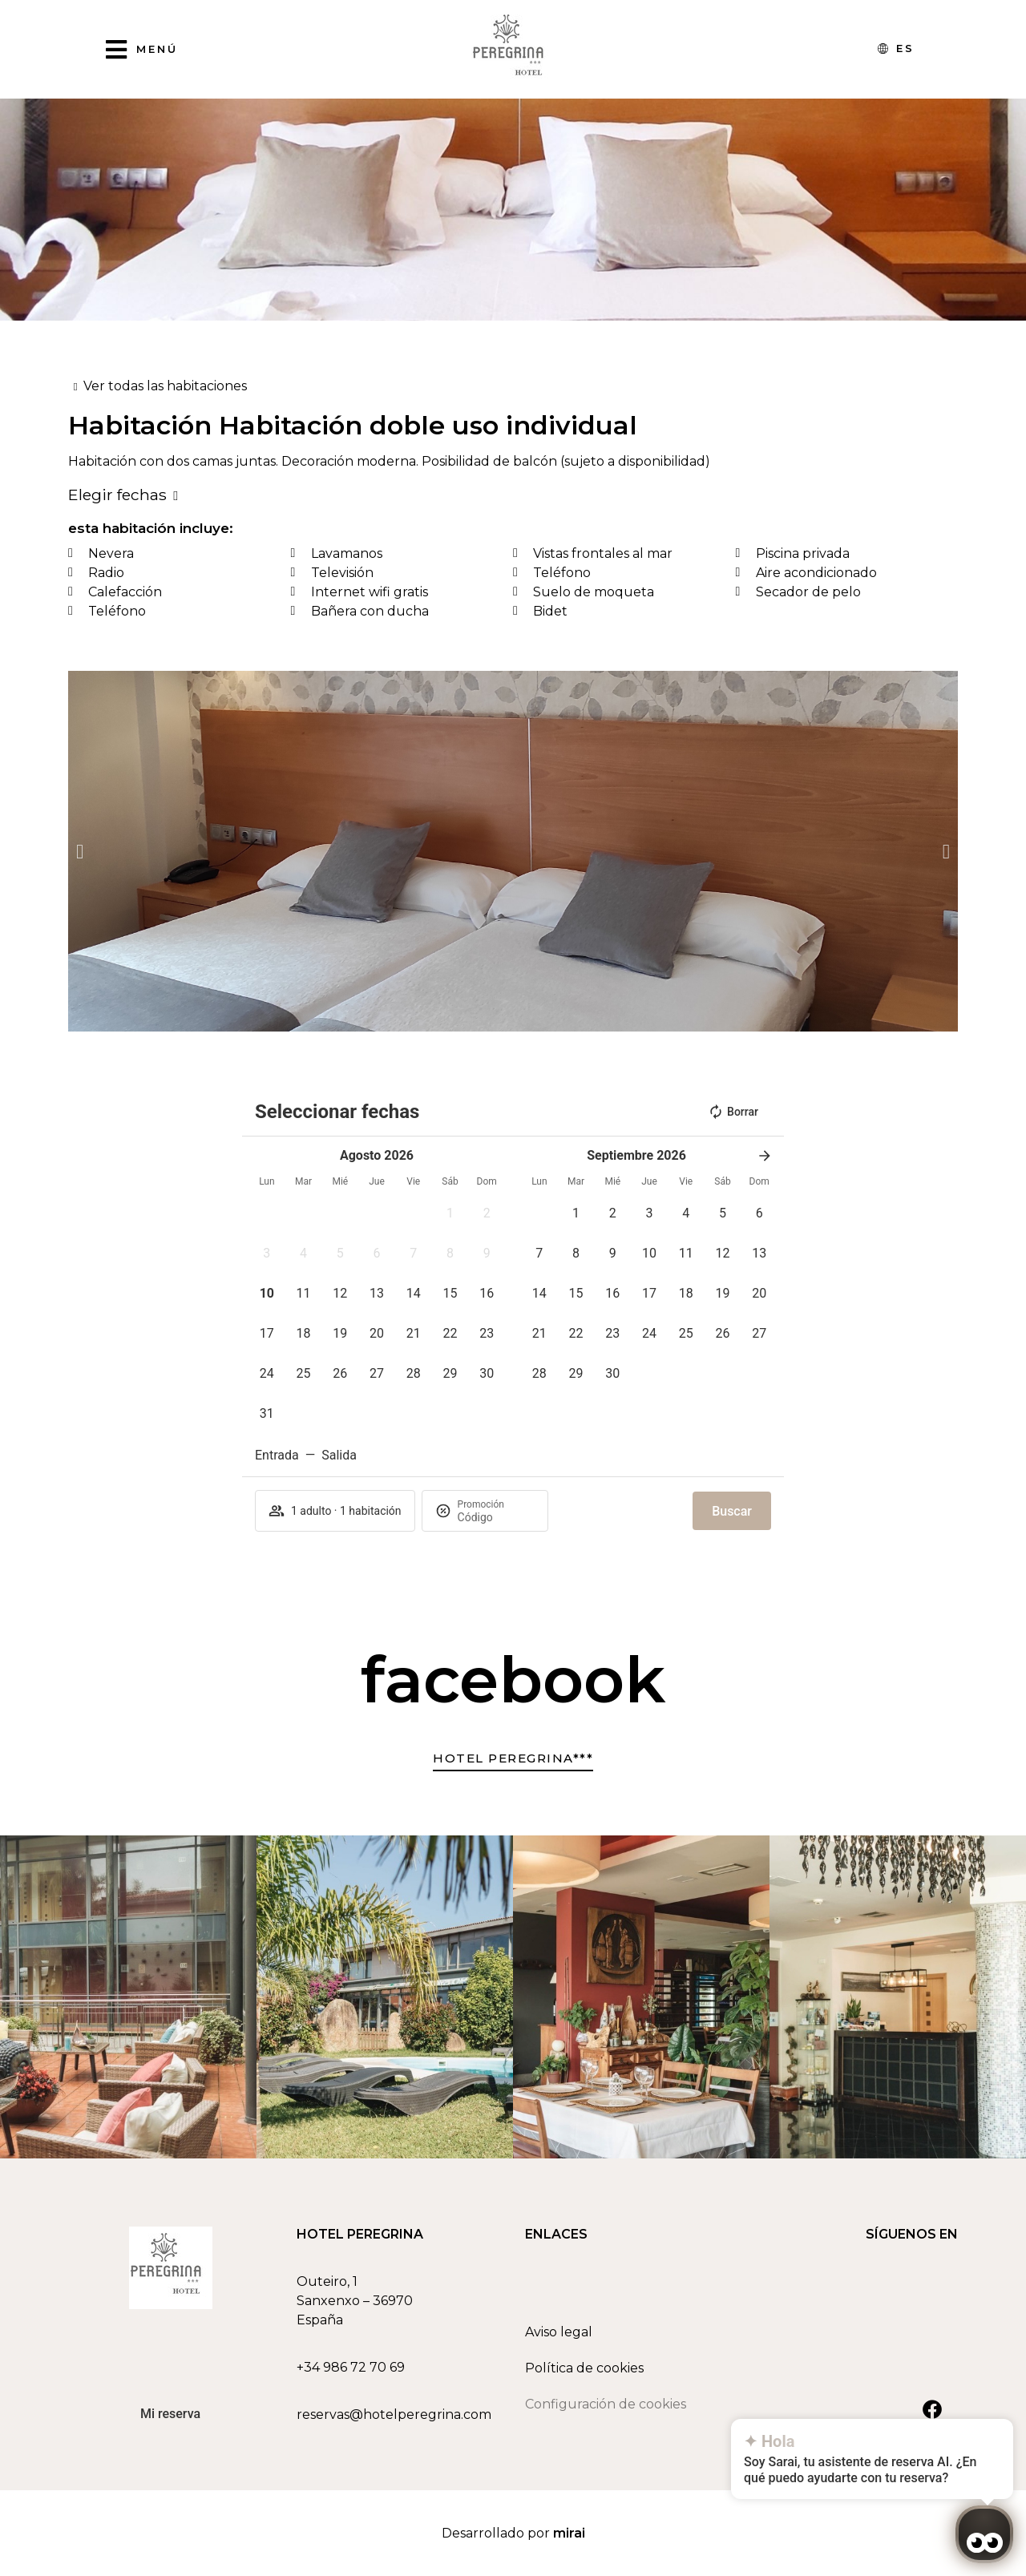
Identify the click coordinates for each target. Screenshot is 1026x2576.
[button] (79, 852)
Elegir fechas (117, 494)
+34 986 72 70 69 (351, 2367)
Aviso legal (558, 2332)
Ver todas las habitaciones (165, 386)
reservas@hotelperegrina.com (394, 2414)
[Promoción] (496, 1517)
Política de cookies (584, 2368)
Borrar (733, 1112)
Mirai (569, 2533)
